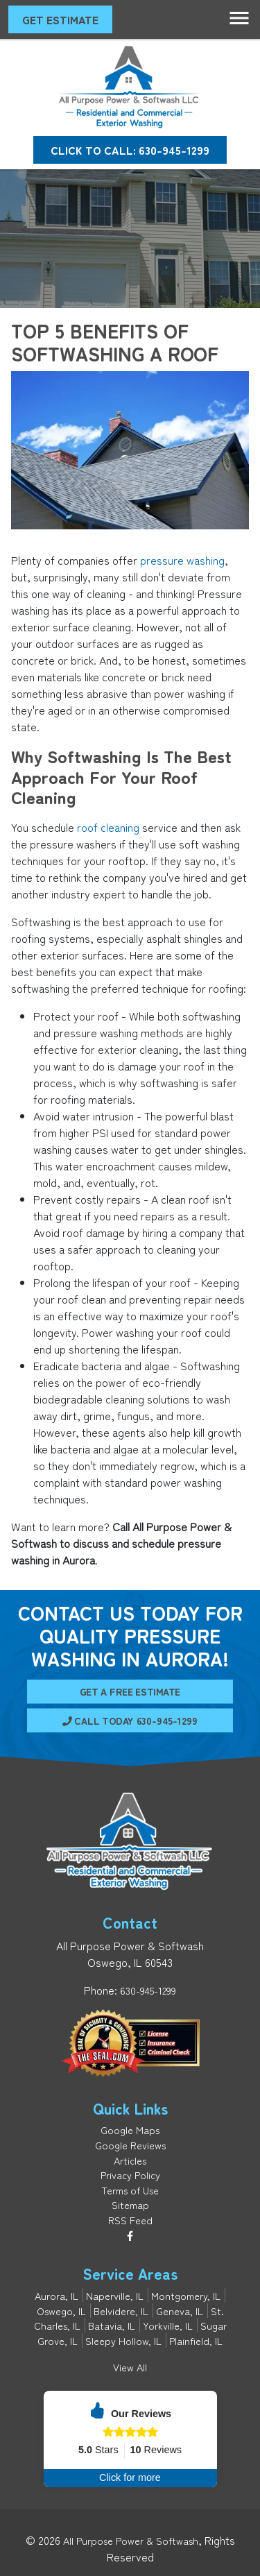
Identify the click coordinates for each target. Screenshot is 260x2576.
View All (130, 2367)
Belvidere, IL (121, 2310)
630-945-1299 (148, 1990)
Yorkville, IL (168, 2325)
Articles (130, 2160)
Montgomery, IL (185, 2295)
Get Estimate (60, 19)
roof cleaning (108, 827)
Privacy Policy (130, 2174)
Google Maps (130, 2129)
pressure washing (182, 560)
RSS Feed (130, 2219)
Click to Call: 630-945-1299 (130, 150)
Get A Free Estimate (130, 1698)
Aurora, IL (56, 2295)
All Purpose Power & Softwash (130, 2540)
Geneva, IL (179, 2310)
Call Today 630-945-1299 (130, 1714)
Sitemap (130, 2204)
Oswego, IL (61, 2310)
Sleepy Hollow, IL (123, 2340)
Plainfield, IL (196, 2340)
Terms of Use (130, 2190)
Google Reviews (130, 2145)
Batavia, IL (111, 2325)
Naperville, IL (115, 2295)
